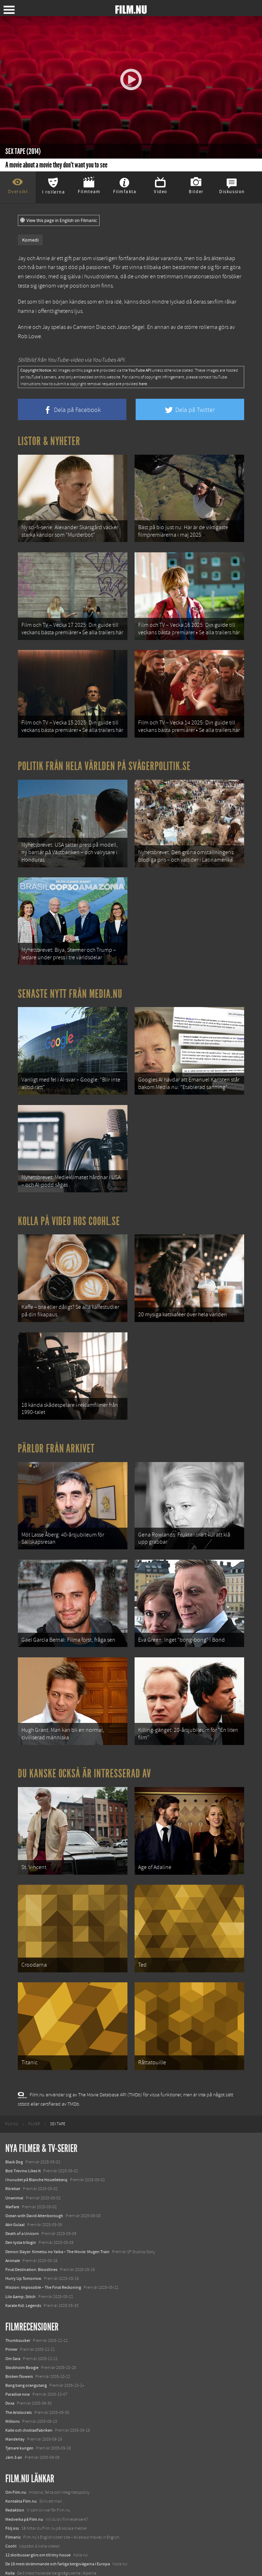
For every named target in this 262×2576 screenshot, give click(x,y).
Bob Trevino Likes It (23, 2124)
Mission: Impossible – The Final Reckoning (43, 2241)
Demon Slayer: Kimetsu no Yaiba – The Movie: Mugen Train (57, 2205)
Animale (12, 2214)
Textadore (14, 2545)
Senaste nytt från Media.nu (70, 978)
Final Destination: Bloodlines (31, 2223)
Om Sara (12, 2312)
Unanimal (14, 2151)
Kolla (10, 2527)
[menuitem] (11, 2078)
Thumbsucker (17, 2294)
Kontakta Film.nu (21, 2455)
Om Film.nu (15, 2446)
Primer (11, 2303)
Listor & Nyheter (49, 441)
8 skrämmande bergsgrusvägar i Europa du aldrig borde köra (59, 2536)
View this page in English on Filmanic (58, 220)
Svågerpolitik (17, 2563)
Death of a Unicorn (22, 2187)
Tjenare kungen (19, 2402)
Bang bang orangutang (26, 2339)
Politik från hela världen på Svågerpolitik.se (104, 757)
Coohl (10, 2500)
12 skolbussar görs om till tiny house (38, 2509)
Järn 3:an (13, 2411)
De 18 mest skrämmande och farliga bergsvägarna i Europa (57, 2518)
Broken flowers (19, 2330)
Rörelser (12, 2143)
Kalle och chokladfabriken (28, 2384)
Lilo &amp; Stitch (20, 2250)
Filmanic (13, 2491)
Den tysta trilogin (20, 2196)
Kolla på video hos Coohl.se (69, 1200)
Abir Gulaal (15, 2178)
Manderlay (15, 2393)
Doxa (9, 2357)
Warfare (12, 2160)
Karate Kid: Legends (23, 2259)
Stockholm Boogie (22, 2321)
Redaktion (14, 2464)
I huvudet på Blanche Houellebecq (36, 2133)
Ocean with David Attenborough (34, 2169)
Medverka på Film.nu (24, 2473)
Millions (12, 2375)
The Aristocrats (18, 2366)
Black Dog (14, 2115)
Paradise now (17, 2348)
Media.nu (13, 2554)
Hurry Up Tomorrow (23, 2232)
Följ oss (12, 2482)
